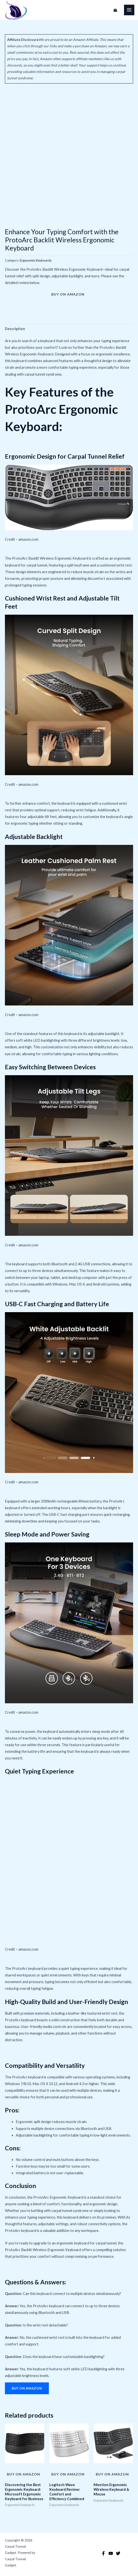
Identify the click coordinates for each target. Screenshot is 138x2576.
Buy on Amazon (68, 294)
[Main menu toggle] (129, 10)
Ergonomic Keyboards (36, 260)
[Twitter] (118, 2553)
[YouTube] (111, 2553)
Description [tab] (15, 329)
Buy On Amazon (27, 2388)
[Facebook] (103, 2553)
